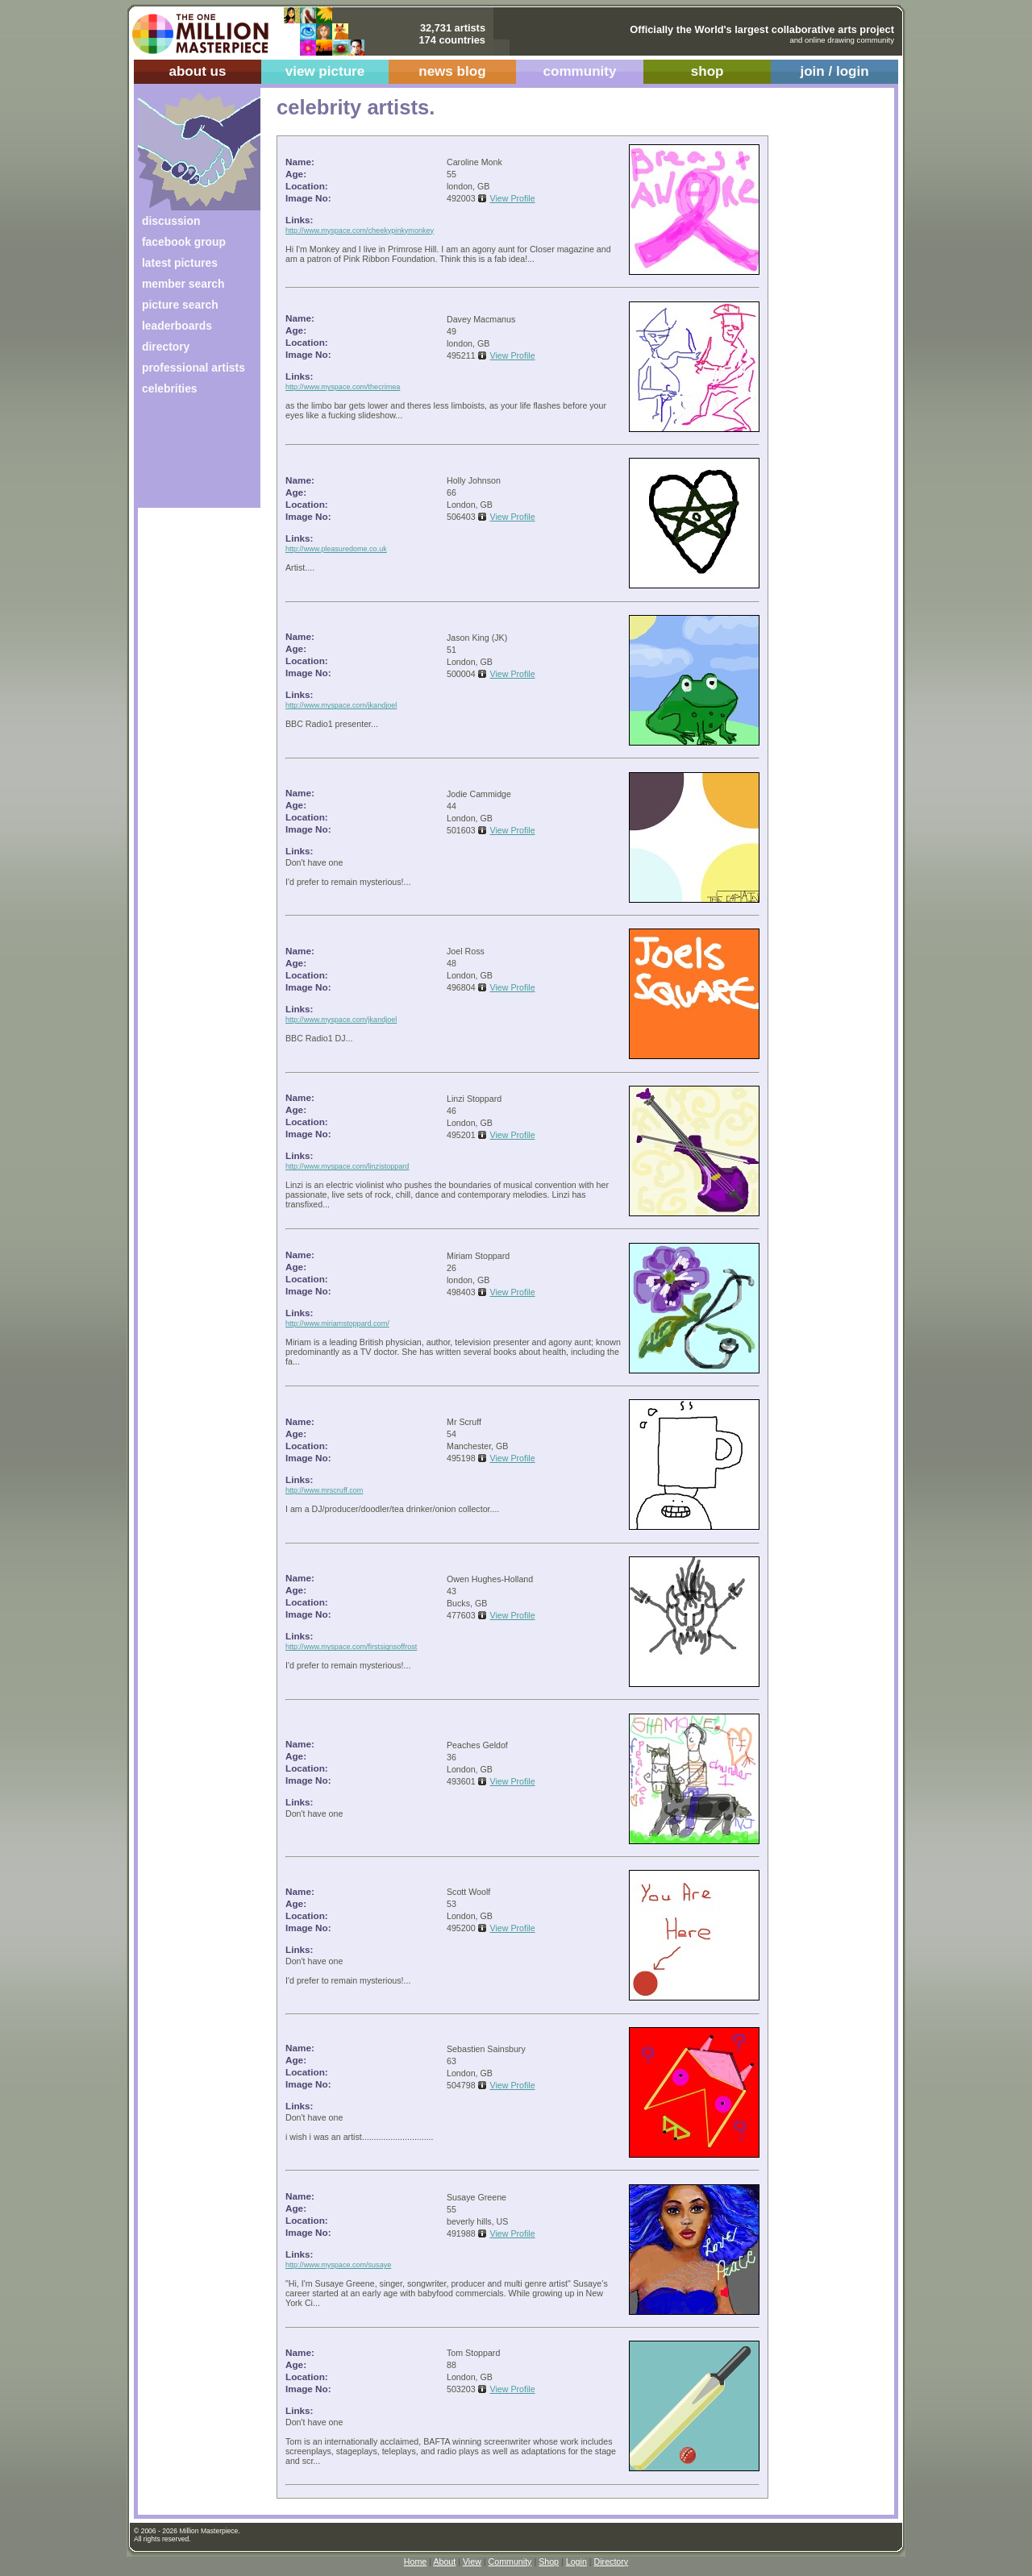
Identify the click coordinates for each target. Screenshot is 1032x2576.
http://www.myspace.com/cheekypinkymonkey (359, 230)
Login (576, 2561)
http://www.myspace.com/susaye (338, 2265)
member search (183, 283)
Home (415, 2561)
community (580, 71)
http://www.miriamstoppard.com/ (337, 1323)
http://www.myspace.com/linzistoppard (347, 1166)
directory (165, 346)
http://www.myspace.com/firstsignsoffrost (351, 1647)
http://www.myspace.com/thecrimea (342, 387)
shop (707, 71)
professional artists (193, 367)
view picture (325, 71)
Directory (611, 2561)
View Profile (512, 198)
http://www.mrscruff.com (324, 1490)
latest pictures (180, 262)
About (444, 2561)
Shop (549, 2561)
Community (510, 2561)
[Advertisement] (188, 457)
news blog (451, 71)
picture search (180, 304)
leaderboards (177, 325)
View (472, 2561)
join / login (834, 71)
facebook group (184, 241)
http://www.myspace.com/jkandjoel (341, 705)
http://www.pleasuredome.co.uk (336, 549)
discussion (171, 220)
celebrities (170, 388)
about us (197, 71)
